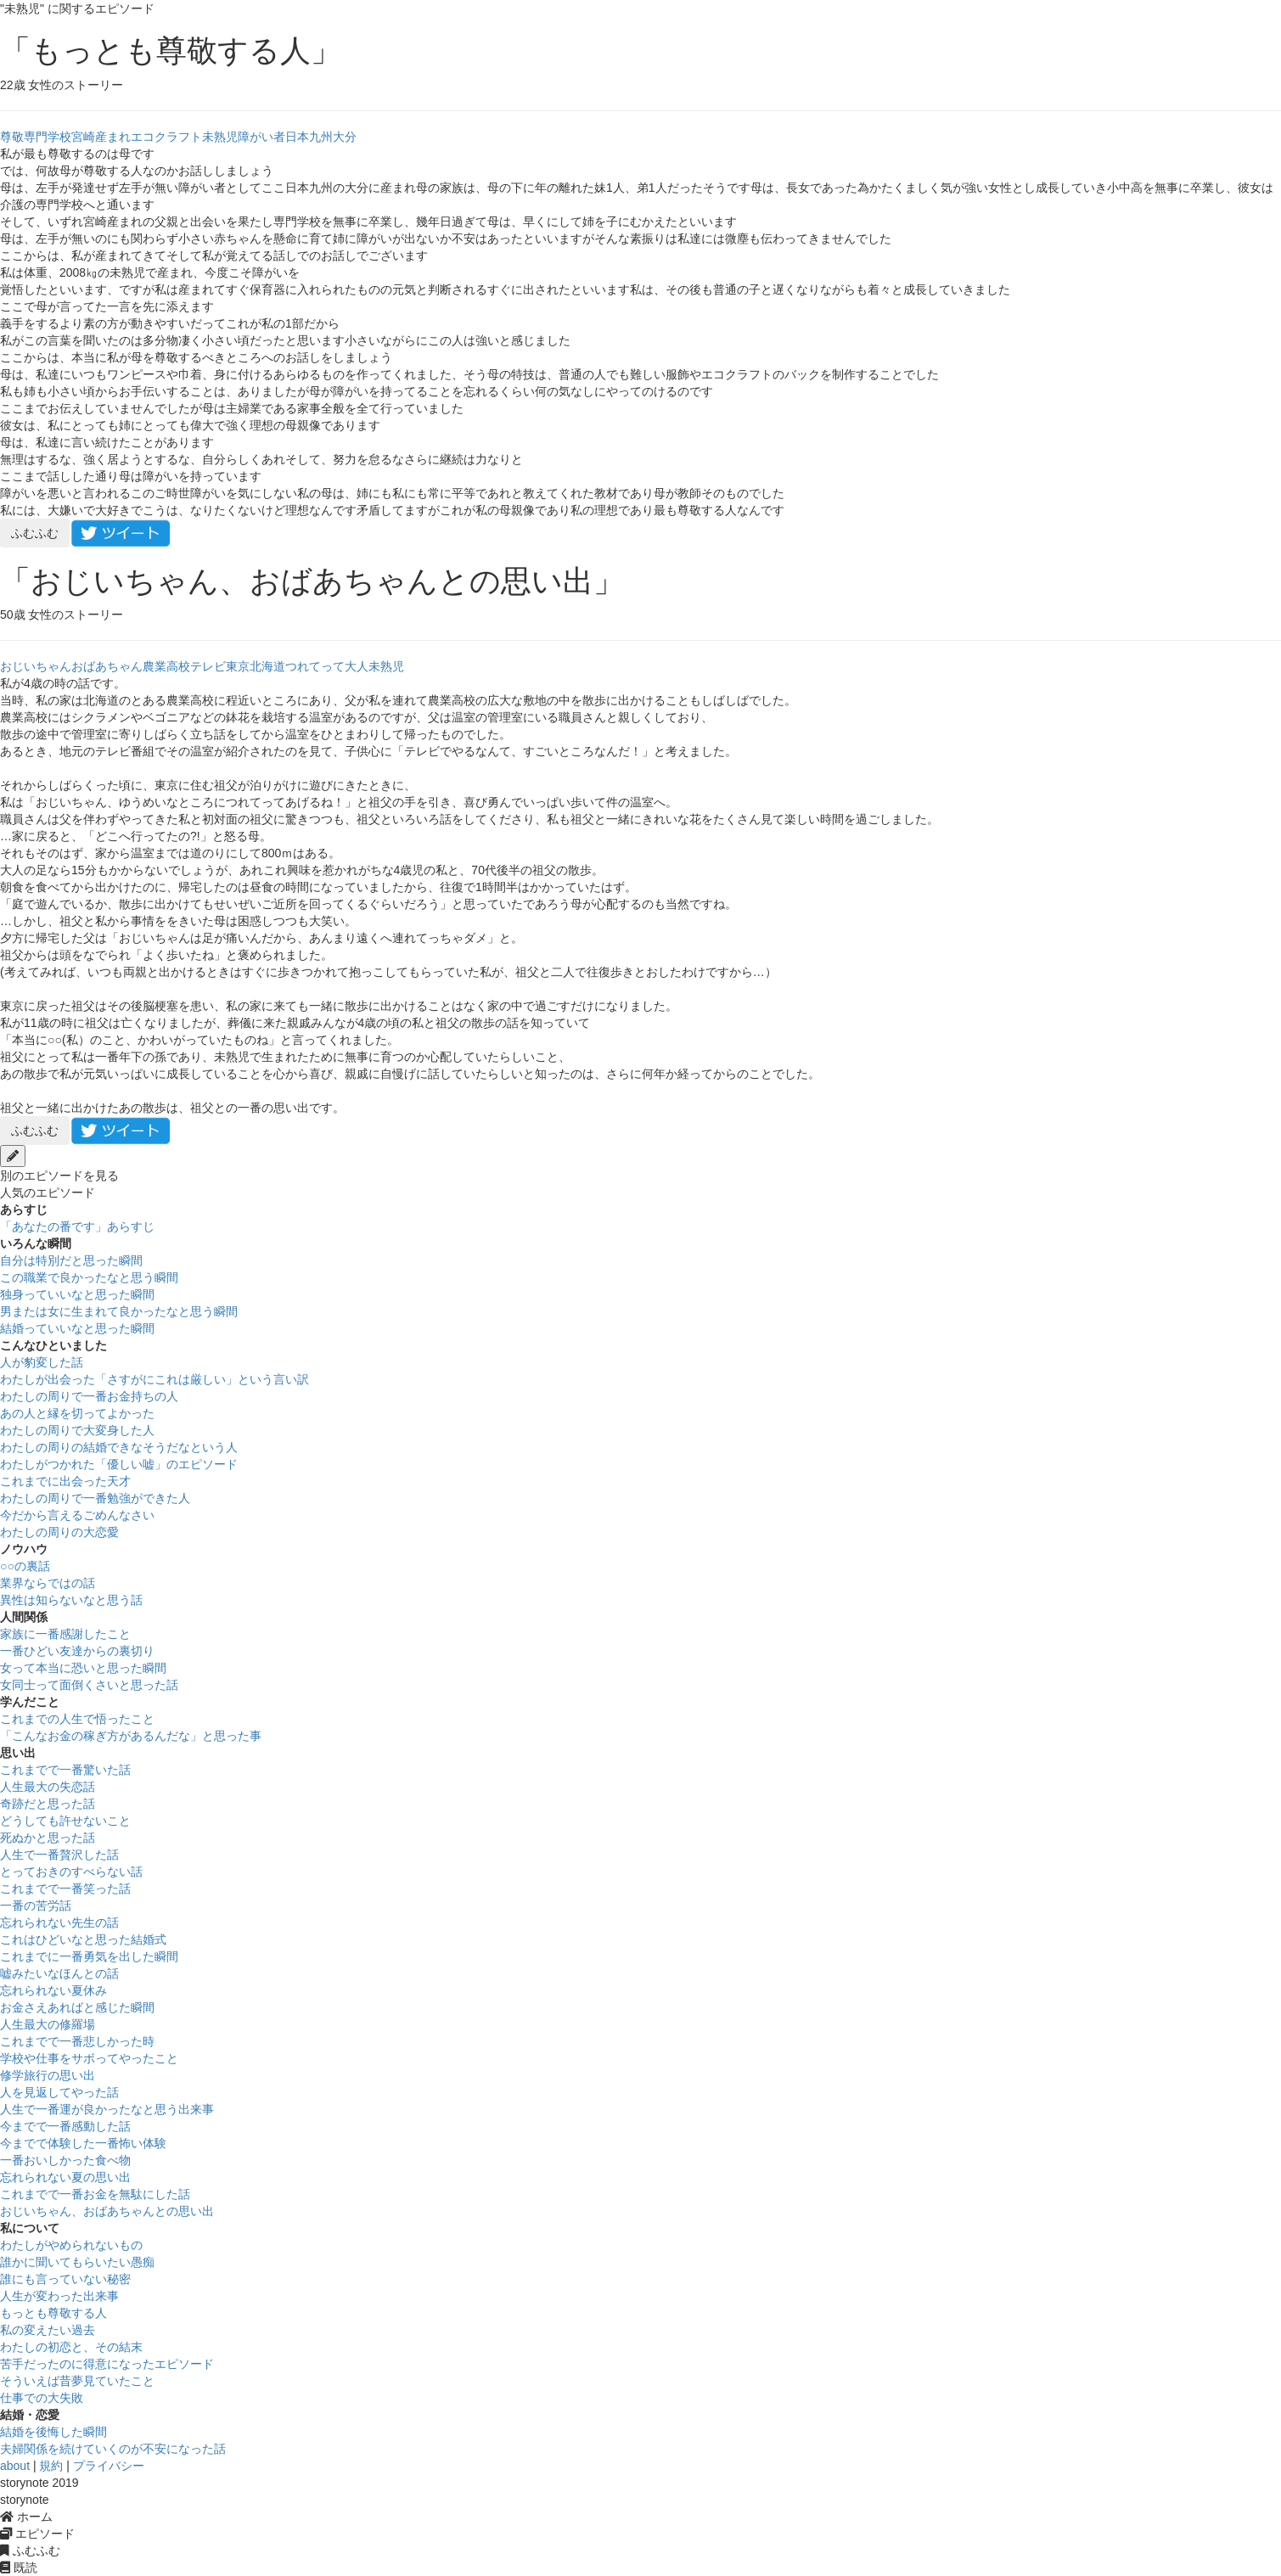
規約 (51, 2465)
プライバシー (108, 2465)
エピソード (37, 2533)
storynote (24, 2499)
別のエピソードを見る (59, 1175)
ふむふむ (35, 533)
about (15, 2465)
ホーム (26, 2516)
